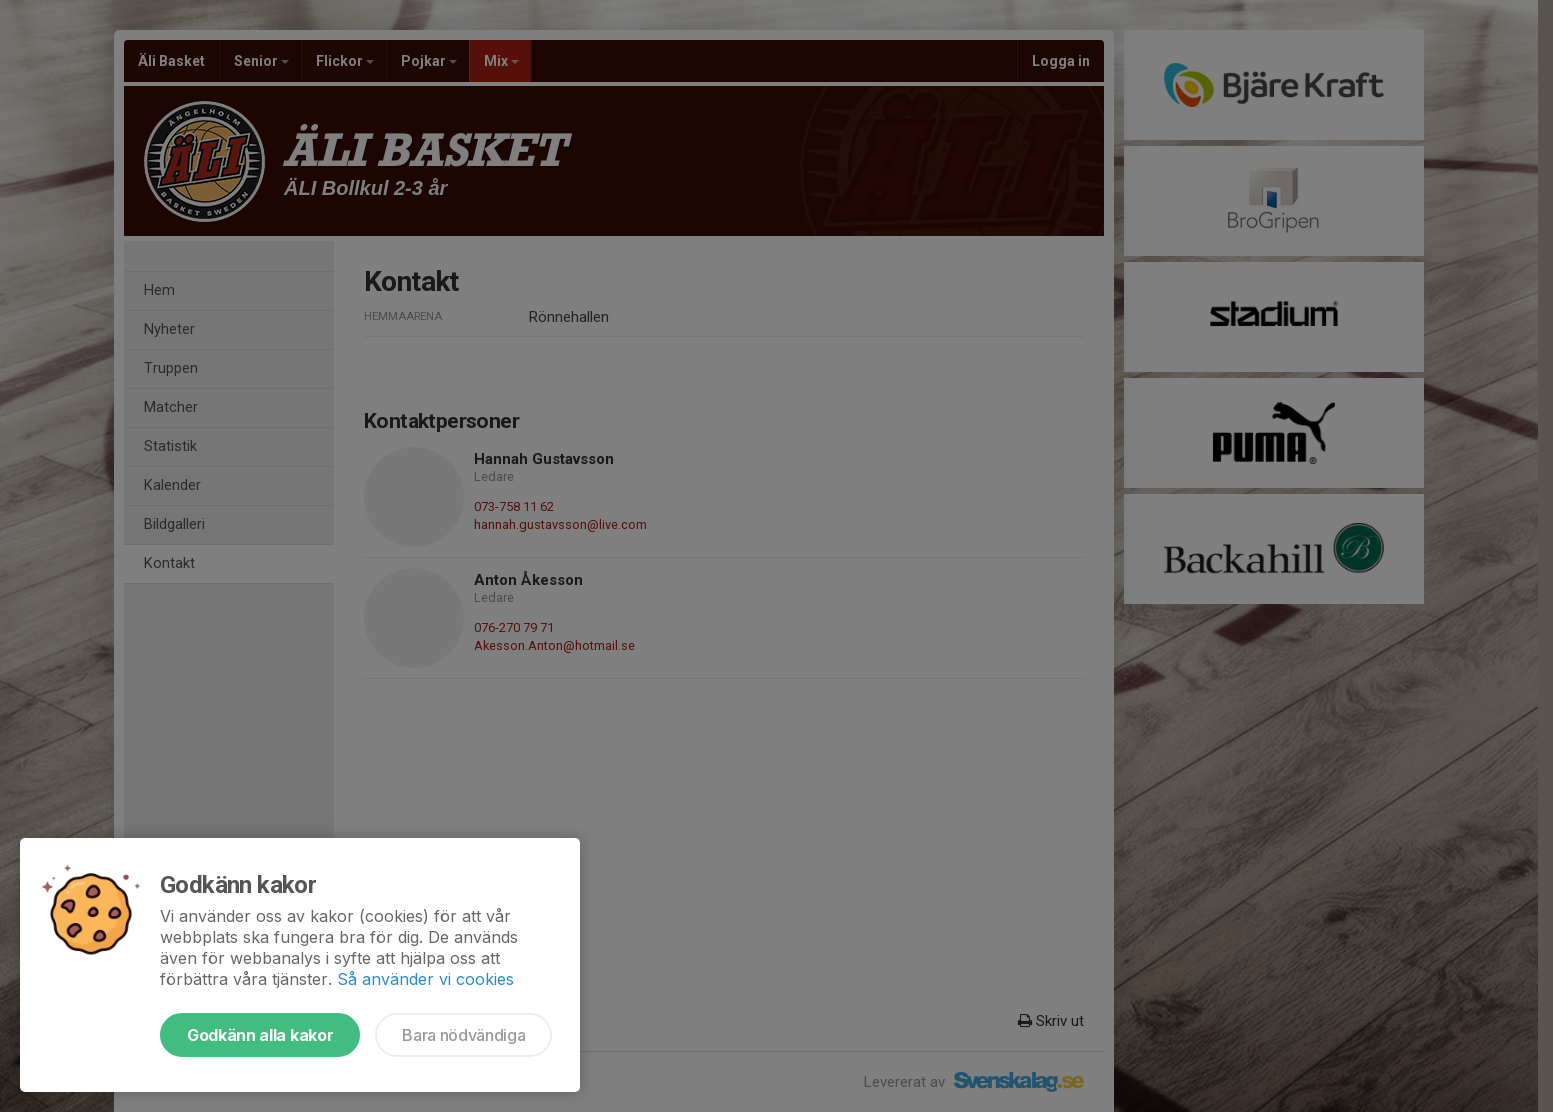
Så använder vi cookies (425, 979)
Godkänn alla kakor (260, 1035)
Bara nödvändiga (463, 1035)
